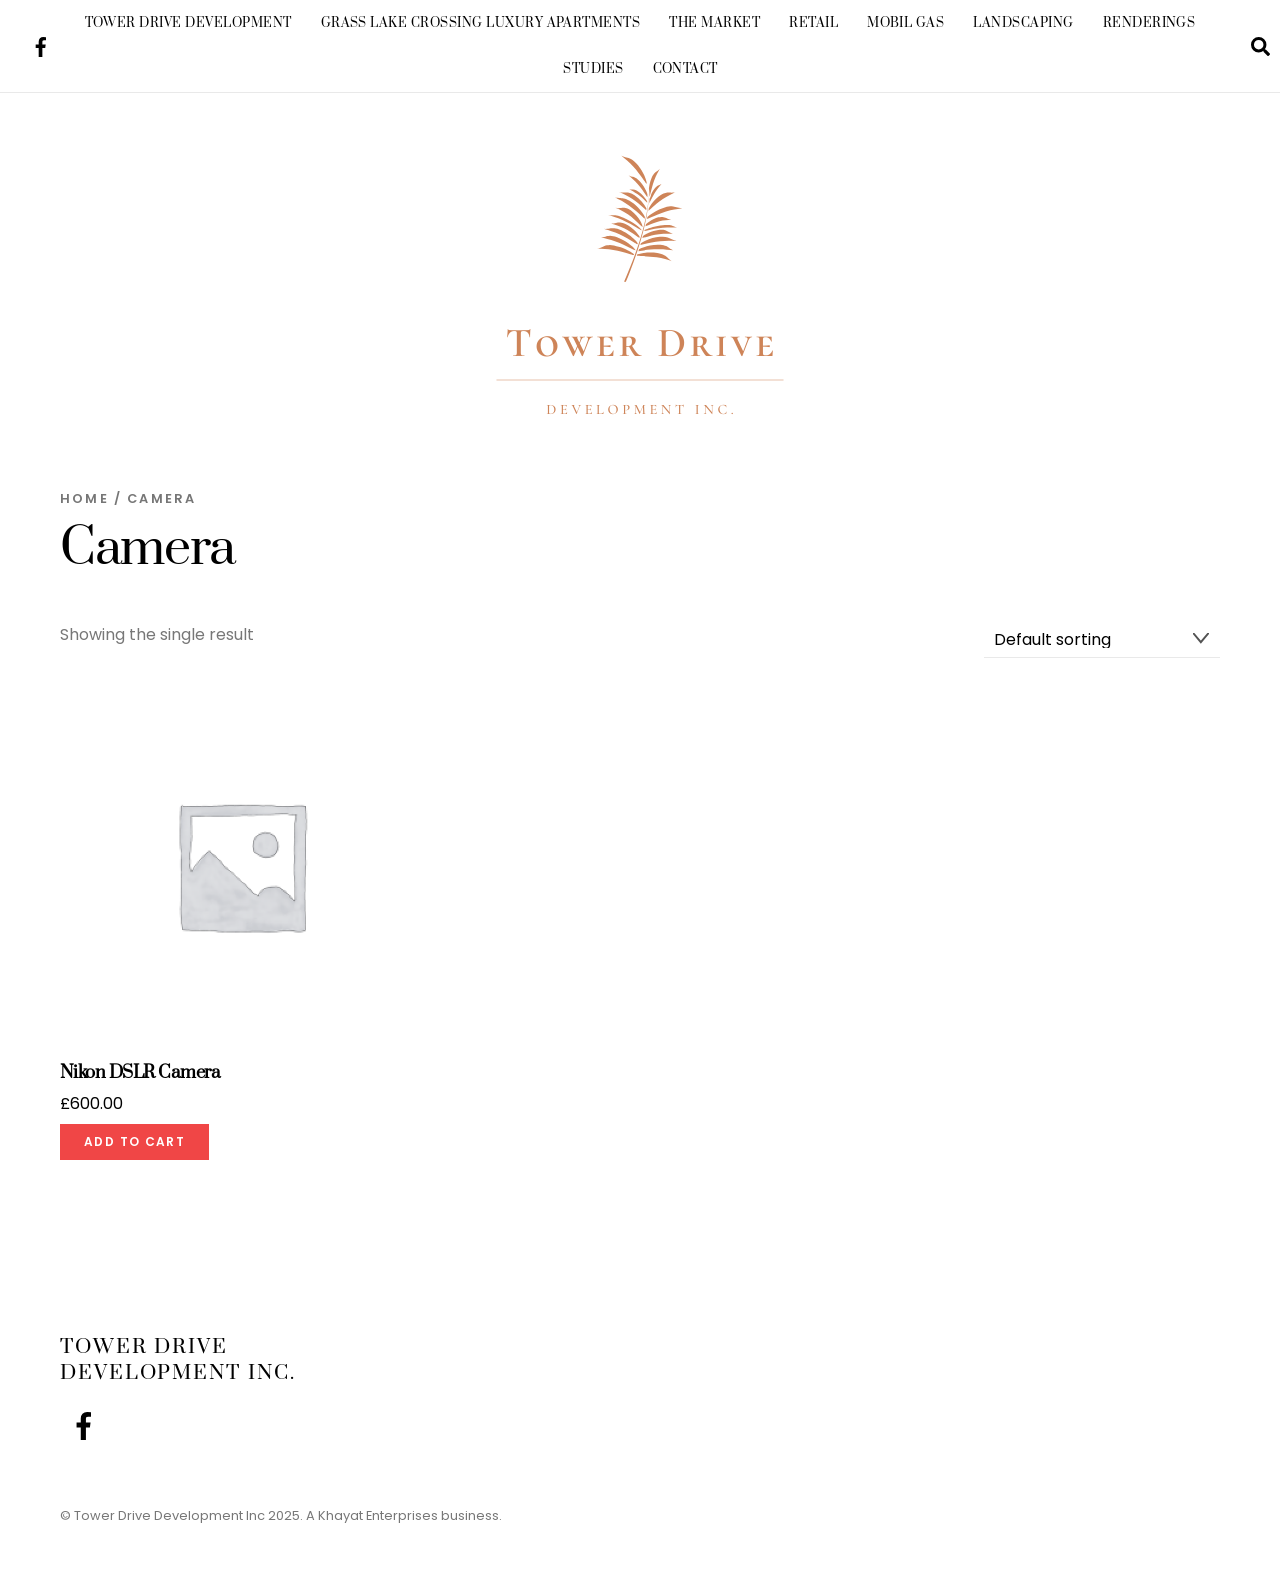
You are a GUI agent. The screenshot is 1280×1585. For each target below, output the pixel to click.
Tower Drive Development (188, 23)
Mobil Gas (905, 23)
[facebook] (41, 44)
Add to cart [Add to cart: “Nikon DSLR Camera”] (134, 1141)
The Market (714, 23)
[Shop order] (1102, 639)
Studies (593, 69)
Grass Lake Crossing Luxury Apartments (481, 23)
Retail (813, 23)
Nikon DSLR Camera (140, 1073)
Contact (685, 69)
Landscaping (1023, 23)
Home (84, 498)
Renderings (1149, 23)
